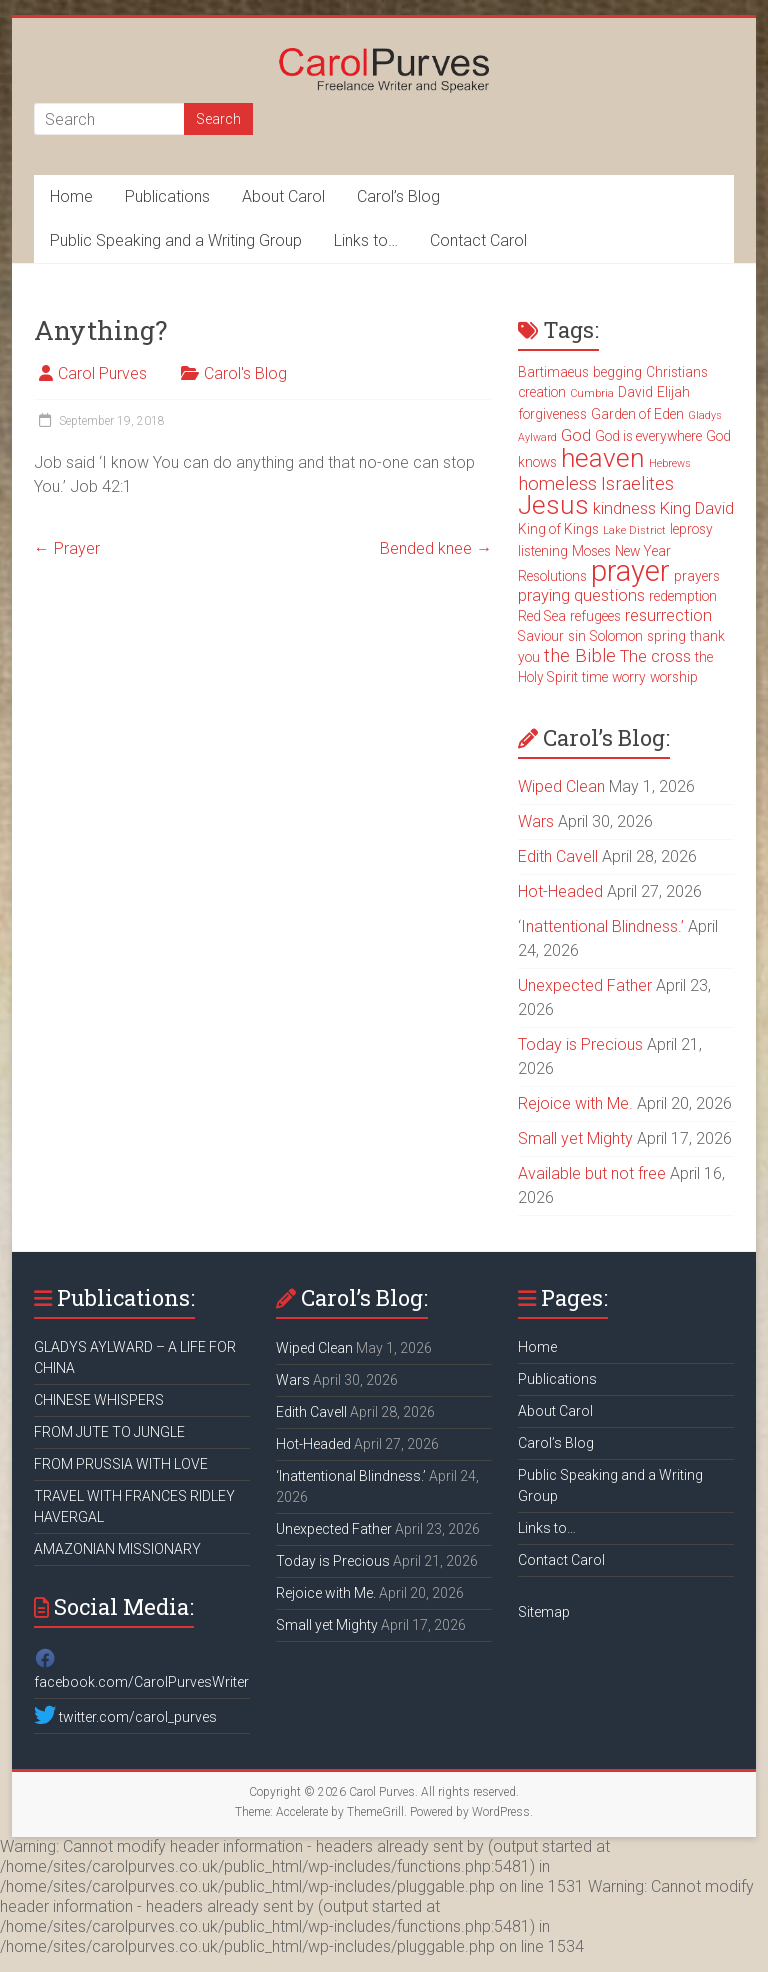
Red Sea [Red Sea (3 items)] (542, 616)
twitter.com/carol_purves (125, 1717)
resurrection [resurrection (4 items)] (668, 615)
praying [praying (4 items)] (544, 595)
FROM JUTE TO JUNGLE (109, 1432)
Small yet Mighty (575, 1138)
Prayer (67, 548)
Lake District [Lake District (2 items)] (634, 530)
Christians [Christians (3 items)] (677, 372)
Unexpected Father (585, 985)
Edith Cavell (558, 856)
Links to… (366, 240)
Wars (536, 821)
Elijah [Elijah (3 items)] (673, 392)
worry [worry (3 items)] (629, 677)
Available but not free (592, 1173)
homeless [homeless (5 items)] (557, 484)
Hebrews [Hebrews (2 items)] (670, 463)
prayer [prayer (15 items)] (630, 571)
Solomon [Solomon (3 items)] (616, 636)
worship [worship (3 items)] (674, 677)
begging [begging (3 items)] (617, 372)
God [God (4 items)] (576, 435)
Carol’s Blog (398, 196)
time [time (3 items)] (595, 677)
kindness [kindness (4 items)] (624, 508)
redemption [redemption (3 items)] (683, 596)
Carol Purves (102, 373)
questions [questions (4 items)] (609, 595)
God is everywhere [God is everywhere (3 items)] (648, 436)
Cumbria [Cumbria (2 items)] (592, 393)
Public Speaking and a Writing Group (176, 240)
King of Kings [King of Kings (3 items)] (558, 529)
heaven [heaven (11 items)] (603, 458)
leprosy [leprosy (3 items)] (691, 529)
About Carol (283, 196)
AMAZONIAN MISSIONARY (117, 1549)
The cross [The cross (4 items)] (655, 656)
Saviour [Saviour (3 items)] (541, 636)
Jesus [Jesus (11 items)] (553, 505)
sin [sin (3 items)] (577, 636)
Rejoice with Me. (575, 1103)
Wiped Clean (561, 786)
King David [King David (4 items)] (697, 508)
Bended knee (436, 548)
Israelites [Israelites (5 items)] (637, 484)
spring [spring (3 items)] (666, 636)
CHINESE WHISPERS (99, 1400)
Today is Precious (580, 1044)
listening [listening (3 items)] (543, 551)
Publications (167, 196)
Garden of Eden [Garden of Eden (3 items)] (637, 414)
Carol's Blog (245, 373)
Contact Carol (478, 240)
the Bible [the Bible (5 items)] (580, 656)
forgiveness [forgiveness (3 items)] (552, 414)
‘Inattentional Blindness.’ (601, 926)
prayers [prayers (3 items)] (697, 576)
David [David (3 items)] (635, 392)
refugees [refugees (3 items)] (595, 616)
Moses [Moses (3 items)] (591, 551)
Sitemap (544, 1612)
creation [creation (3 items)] (542, 392)
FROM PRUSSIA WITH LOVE (121, 1464)
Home (71, 196)
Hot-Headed (560, 891)
